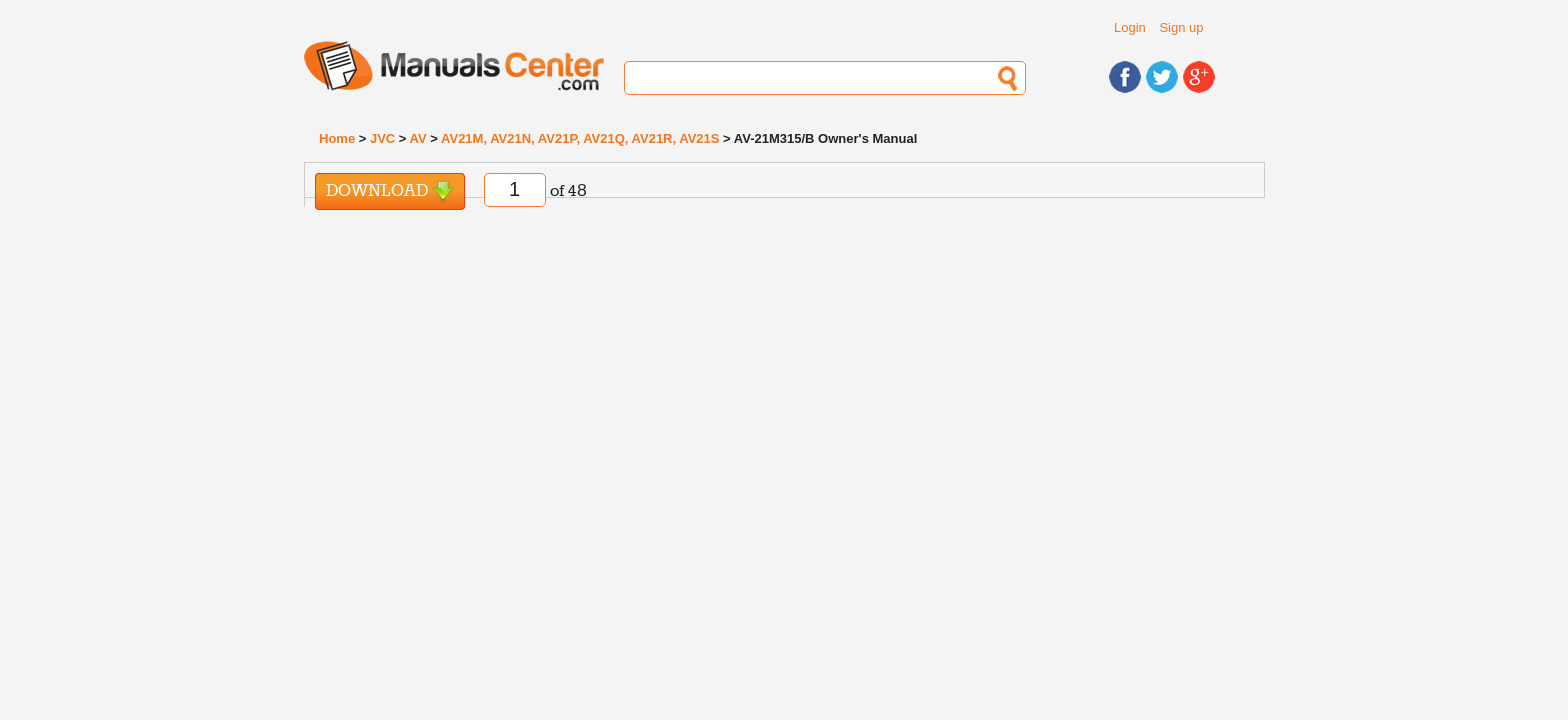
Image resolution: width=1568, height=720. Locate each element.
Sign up (1181, 27)
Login (1130, 27)
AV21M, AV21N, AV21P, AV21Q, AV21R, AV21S (580, 138)
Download (390, 191)
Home (337, 138)
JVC (382, 138)
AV (418, 138)
